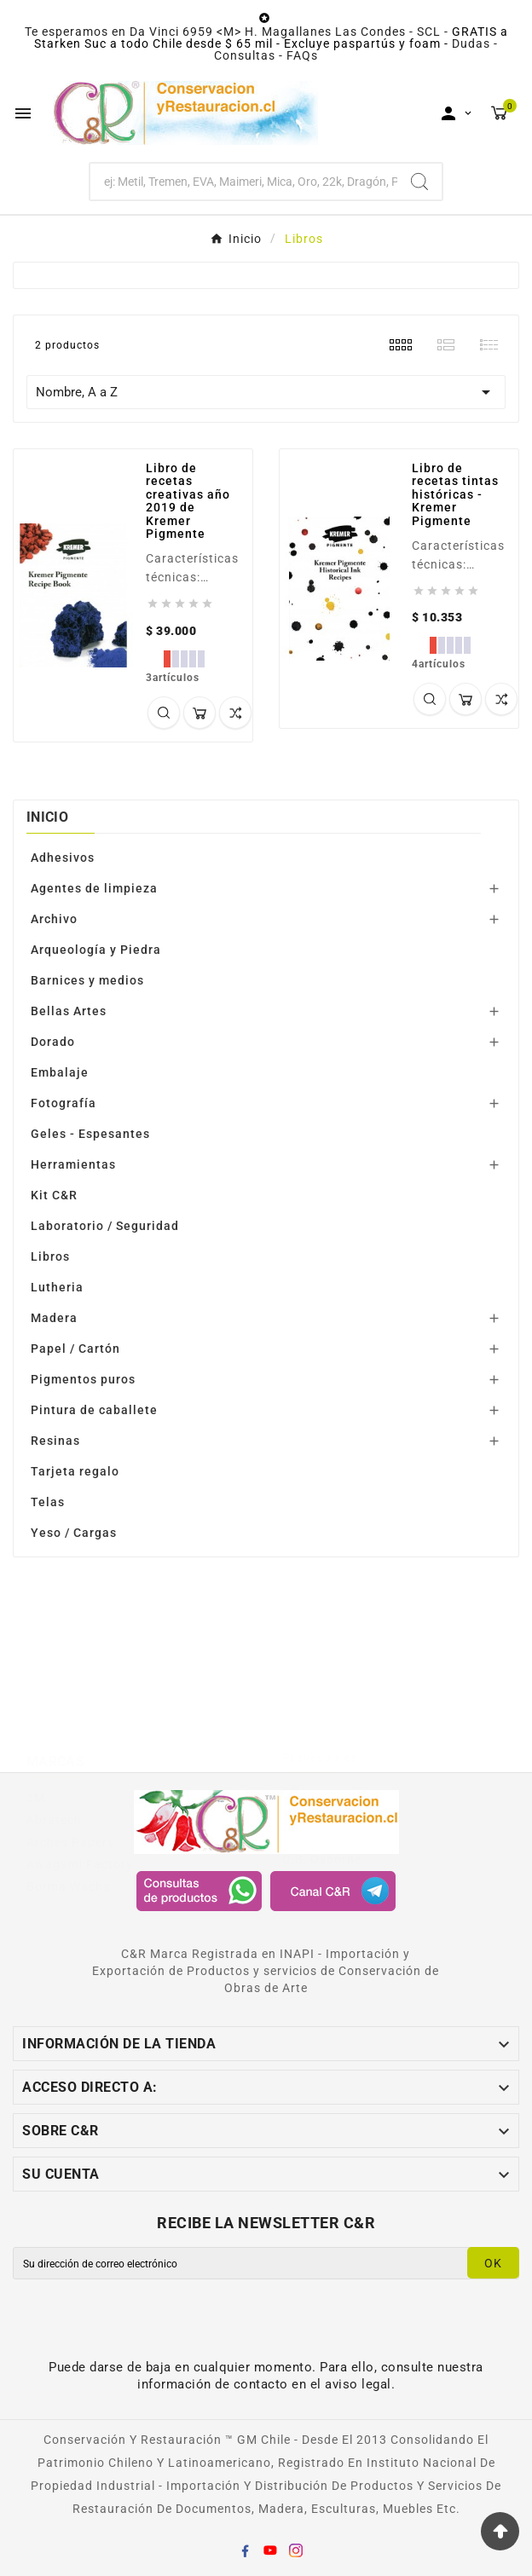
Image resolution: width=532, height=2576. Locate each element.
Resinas (55, 1440)
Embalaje (60, 1072)
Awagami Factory (335, 1751)
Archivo (54, 919)
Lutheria (57, 1287)
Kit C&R (54, 1195)
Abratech (54, 1755)
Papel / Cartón (75, 1348)
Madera (54, 1318)
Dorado (53, 1041)
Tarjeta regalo (75, 1471)
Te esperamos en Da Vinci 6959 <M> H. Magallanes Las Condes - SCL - (238, 31)
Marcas (55, 1697)
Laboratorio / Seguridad (105, 1226)
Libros (50, 1256)
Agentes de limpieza (94, 888)
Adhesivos (63, 857)
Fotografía (63, 1103)
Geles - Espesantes (90, 1134)
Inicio (47, 817)
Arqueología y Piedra (96, 949)
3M (35, 1733)
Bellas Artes (69, 1011)
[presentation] (155, 2325)
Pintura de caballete (94, 1410)
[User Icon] (456, 113)
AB (290, 1729)
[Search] (419, 181)
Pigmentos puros (83, 1379)
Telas (48, 1502)
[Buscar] (243, 181)
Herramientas (73, 1164)
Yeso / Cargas (74, 1532)
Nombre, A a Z (266, 392)
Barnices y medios (87, 980)
